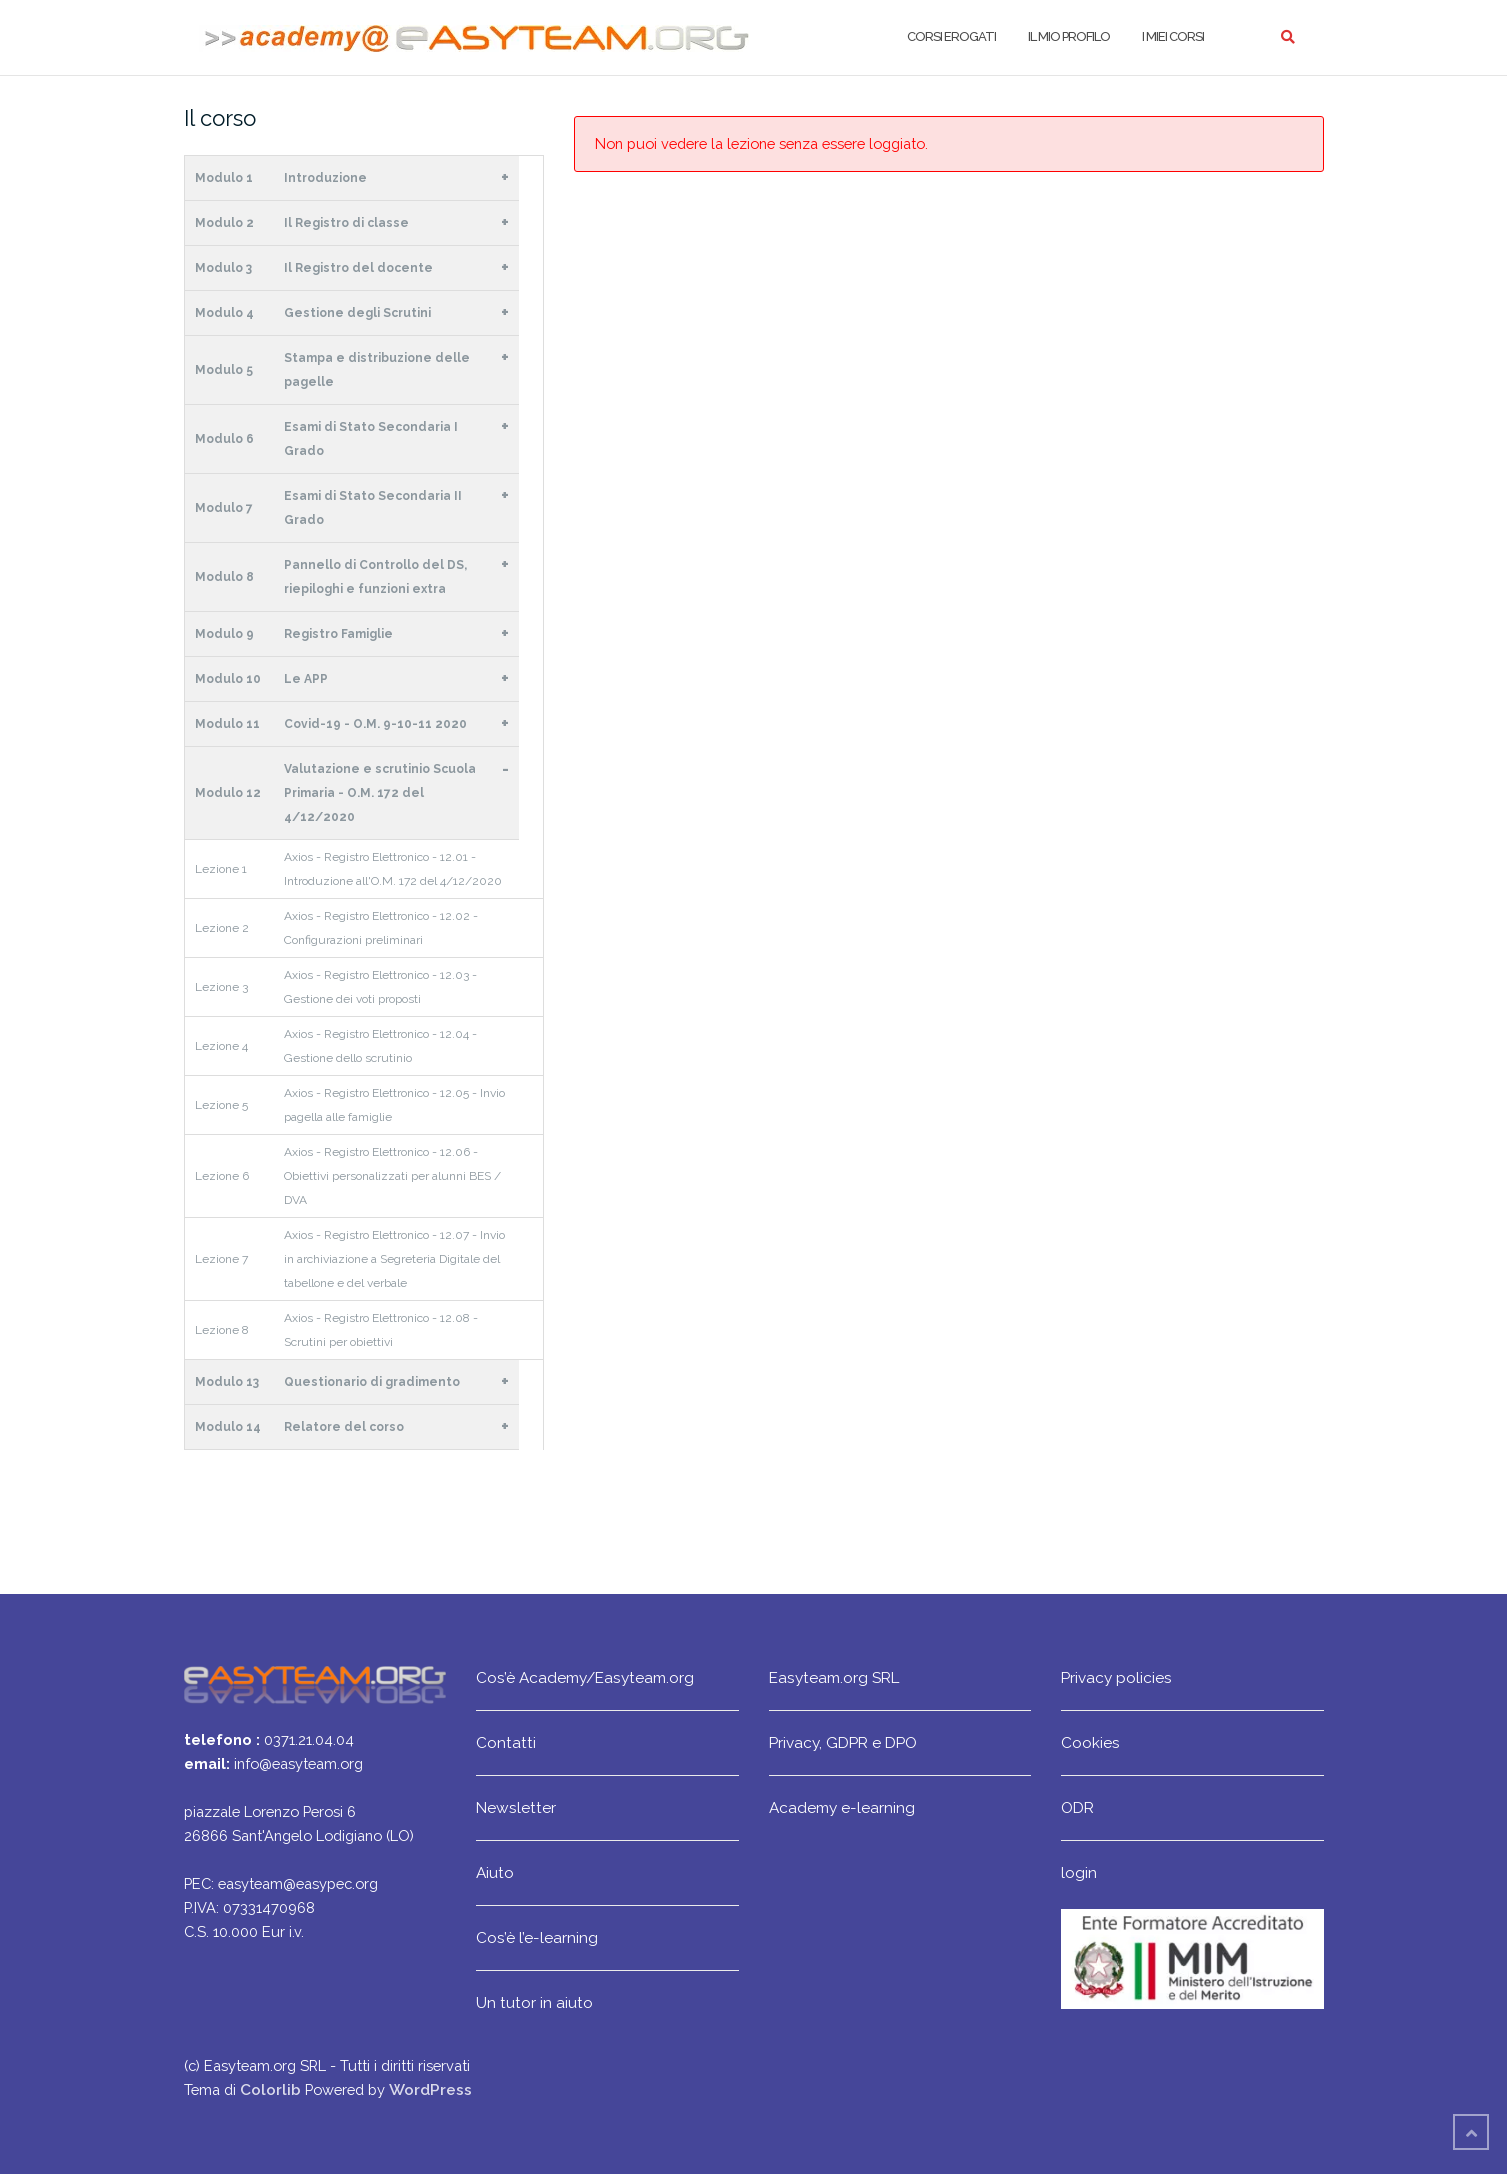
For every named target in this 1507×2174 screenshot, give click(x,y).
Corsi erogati (951, 36)
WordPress (430, 2089)
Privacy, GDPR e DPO (843, 1742)
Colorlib (270, 2089)
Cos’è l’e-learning (537, 1937)
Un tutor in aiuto (534, 2002)
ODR (1077, 1807)
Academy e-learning (842, 1807)
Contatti (506, 1742)
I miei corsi (1173, 36)
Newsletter (516, 1807)
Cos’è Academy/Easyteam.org (585, 1677)
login (1079, 1872)
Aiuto (495, 1872)
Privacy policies (1116, 1677)
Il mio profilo (1069, 36)
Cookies (1090, 1742)
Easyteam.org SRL (834, 1677)
